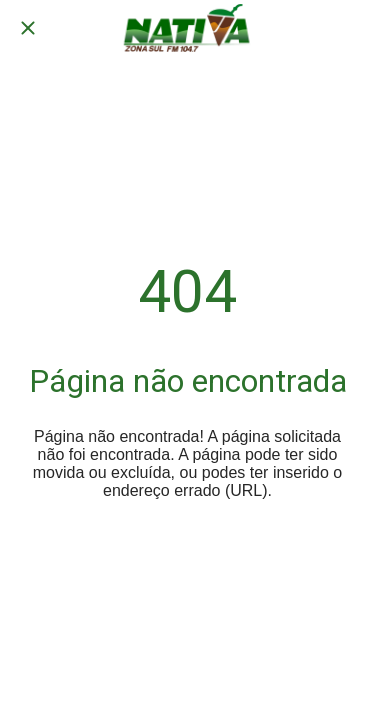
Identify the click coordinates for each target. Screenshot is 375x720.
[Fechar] (28, 28)
